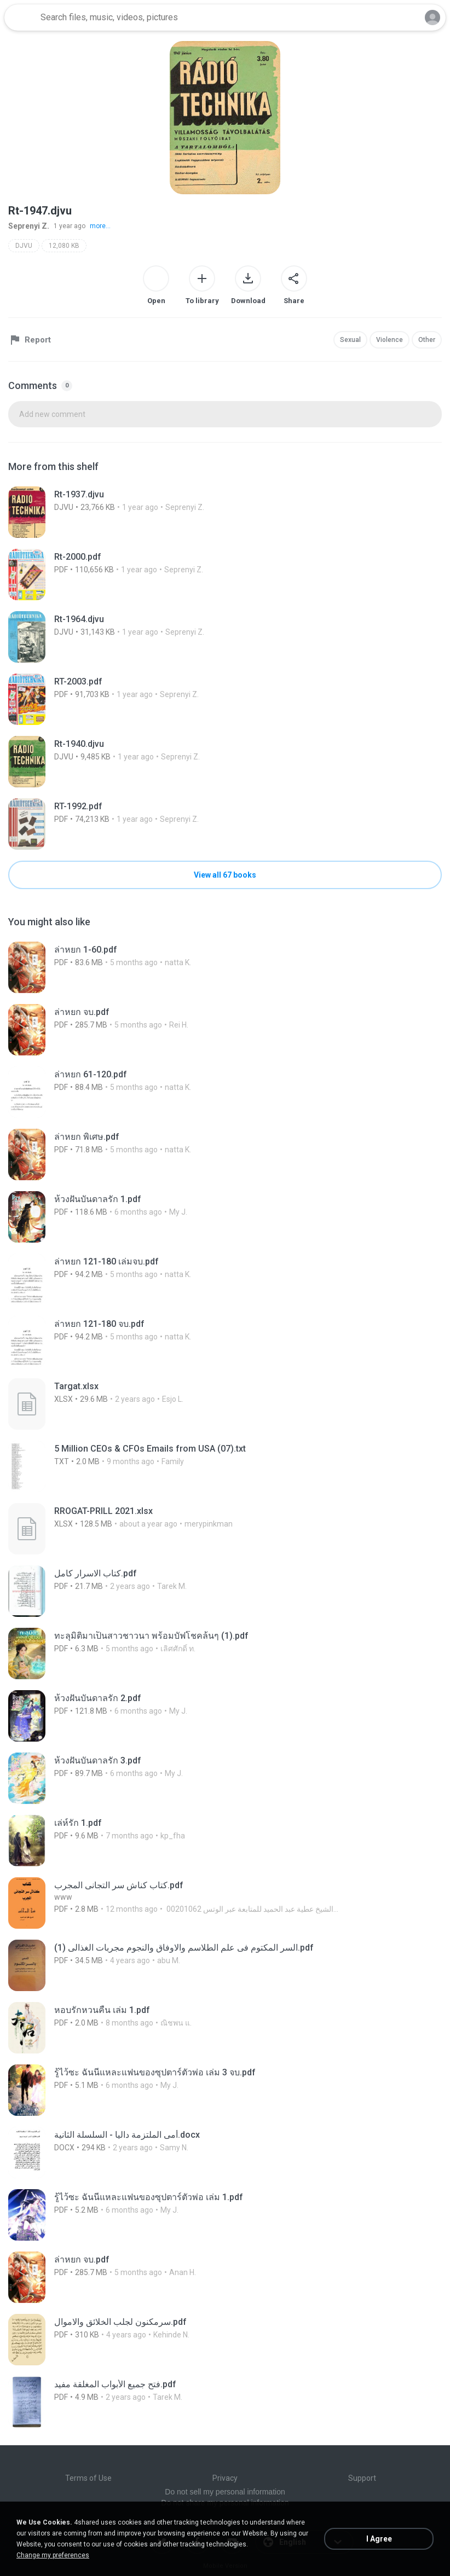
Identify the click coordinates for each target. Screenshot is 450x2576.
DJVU (23, 246)
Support (362, 2478)
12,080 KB (64, 246)
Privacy (225, 2478)
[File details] (131, 512)
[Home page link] (21, 17)
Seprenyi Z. (28, 226)
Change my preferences (52, 2555)
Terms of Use (88, 2478)
